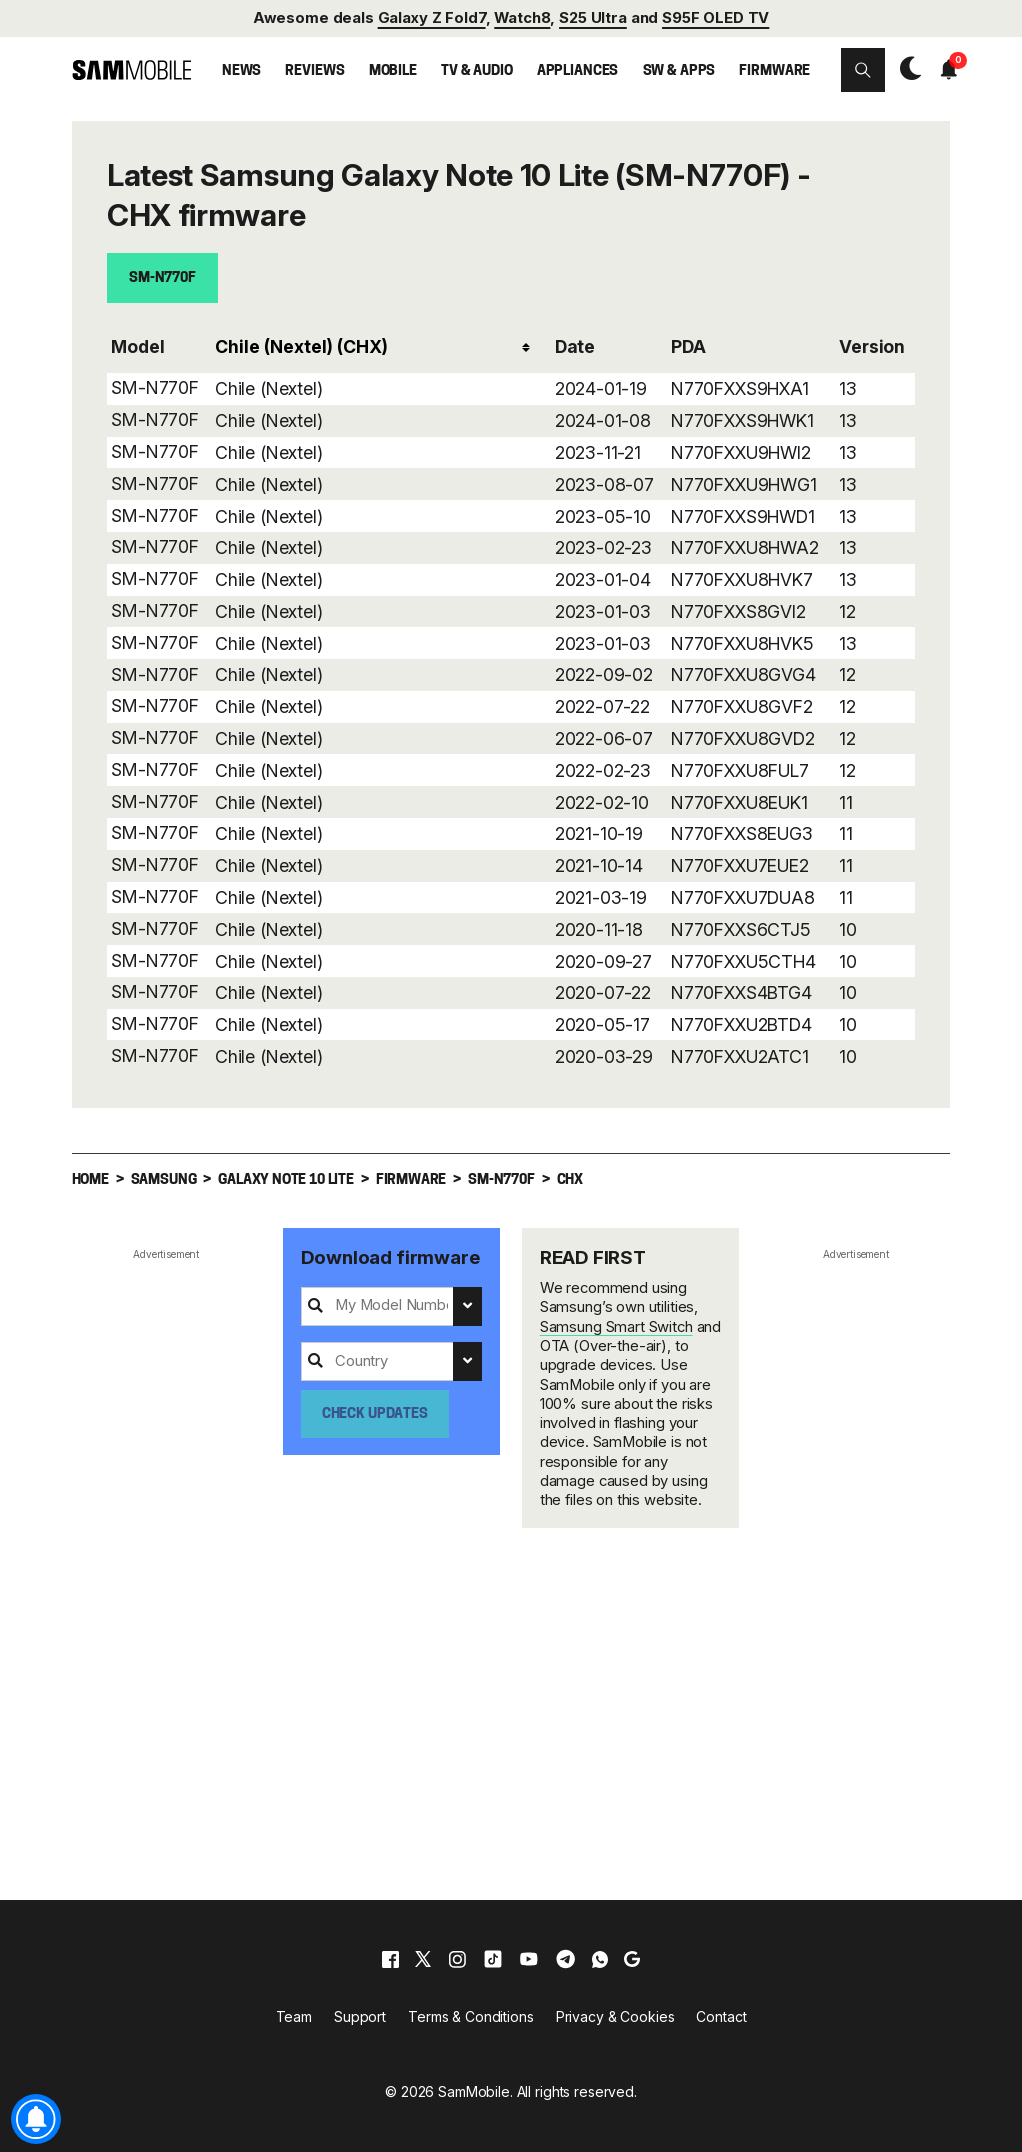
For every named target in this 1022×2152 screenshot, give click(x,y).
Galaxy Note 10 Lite (286, 1179)
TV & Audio (477, 71)
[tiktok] (493, 1958)
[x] (423, 1958)
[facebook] (390, 1958)
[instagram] (457, 1958)
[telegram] (565, 1958)
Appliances (578, 71)
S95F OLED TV (715, 18)
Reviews (314, 71)
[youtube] (529, 1958)
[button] (863, 70)
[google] (632, 1958)
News (241, 71)
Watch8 (522, 18)
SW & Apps (679, 71)
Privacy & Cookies (615, 2015)
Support (360, 2015)
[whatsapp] (600, 1958)
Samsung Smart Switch (616, 1326)
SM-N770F (162, 278)
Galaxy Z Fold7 (432, 18)
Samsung (164, 1179)
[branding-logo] (132, 69)
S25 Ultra (593, 18)
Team (294, 2015)
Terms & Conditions (470, 2015)
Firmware (774, 71)
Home (90, 1179)
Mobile (393, 71)
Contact (721, 2015)
